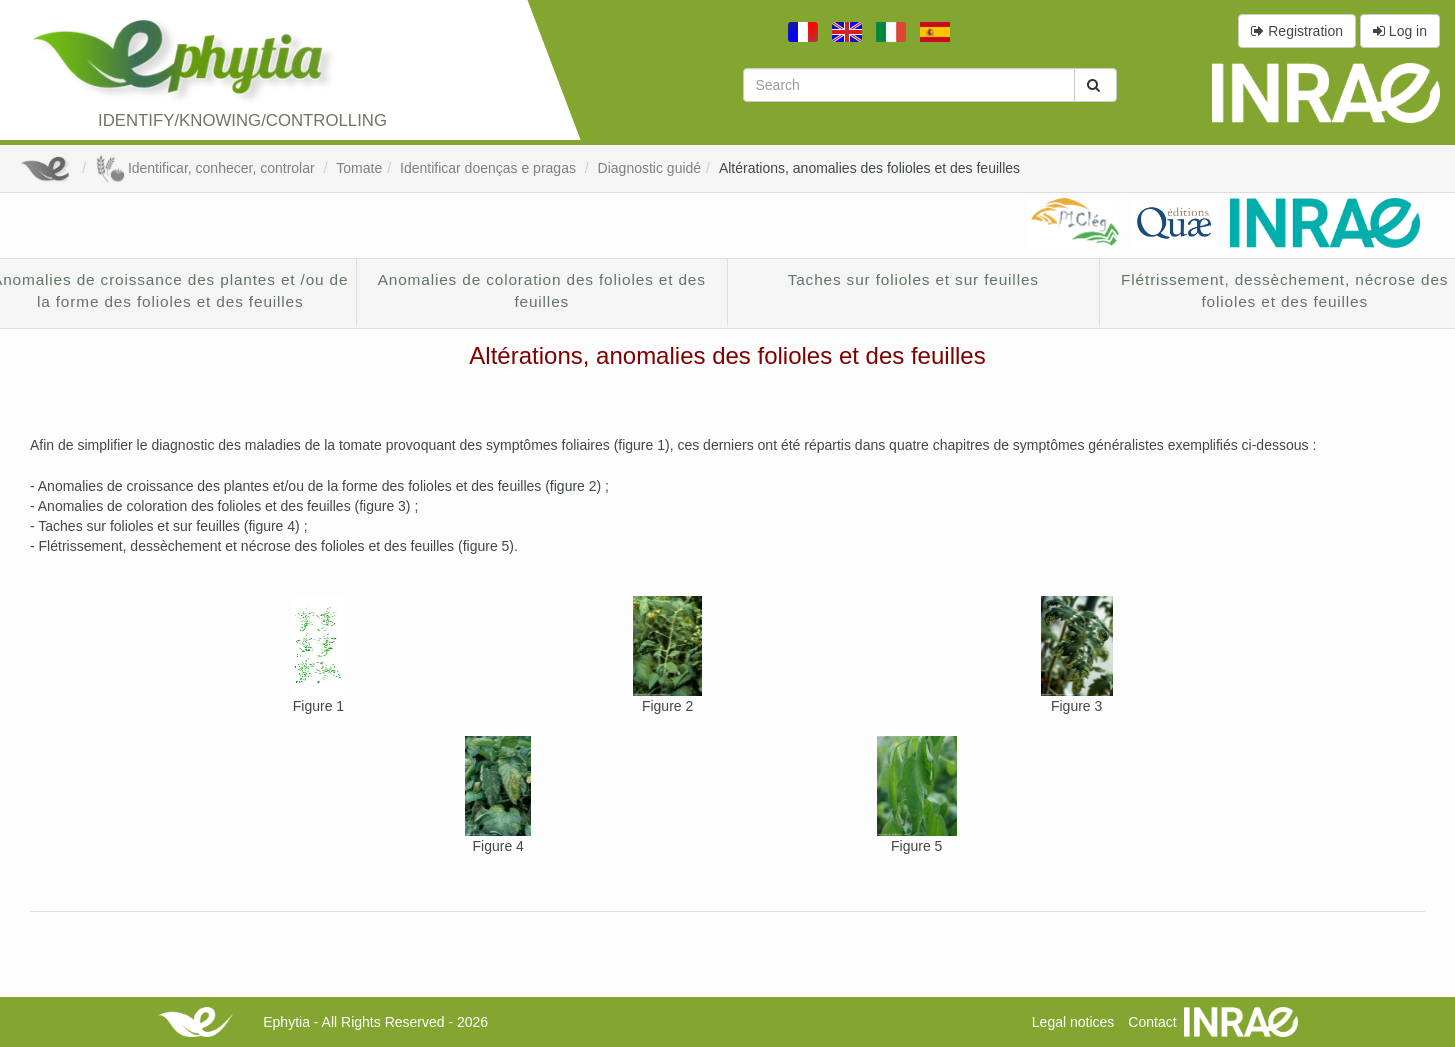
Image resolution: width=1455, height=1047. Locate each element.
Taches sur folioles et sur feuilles (913, 279)
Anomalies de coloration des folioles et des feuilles (542, 290)
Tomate (359, 168)
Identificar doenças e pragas (490, 168)
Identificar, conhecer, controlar (206, 168)
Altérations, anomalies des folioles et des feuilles (869, 168)
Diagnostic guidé (650, 168)
